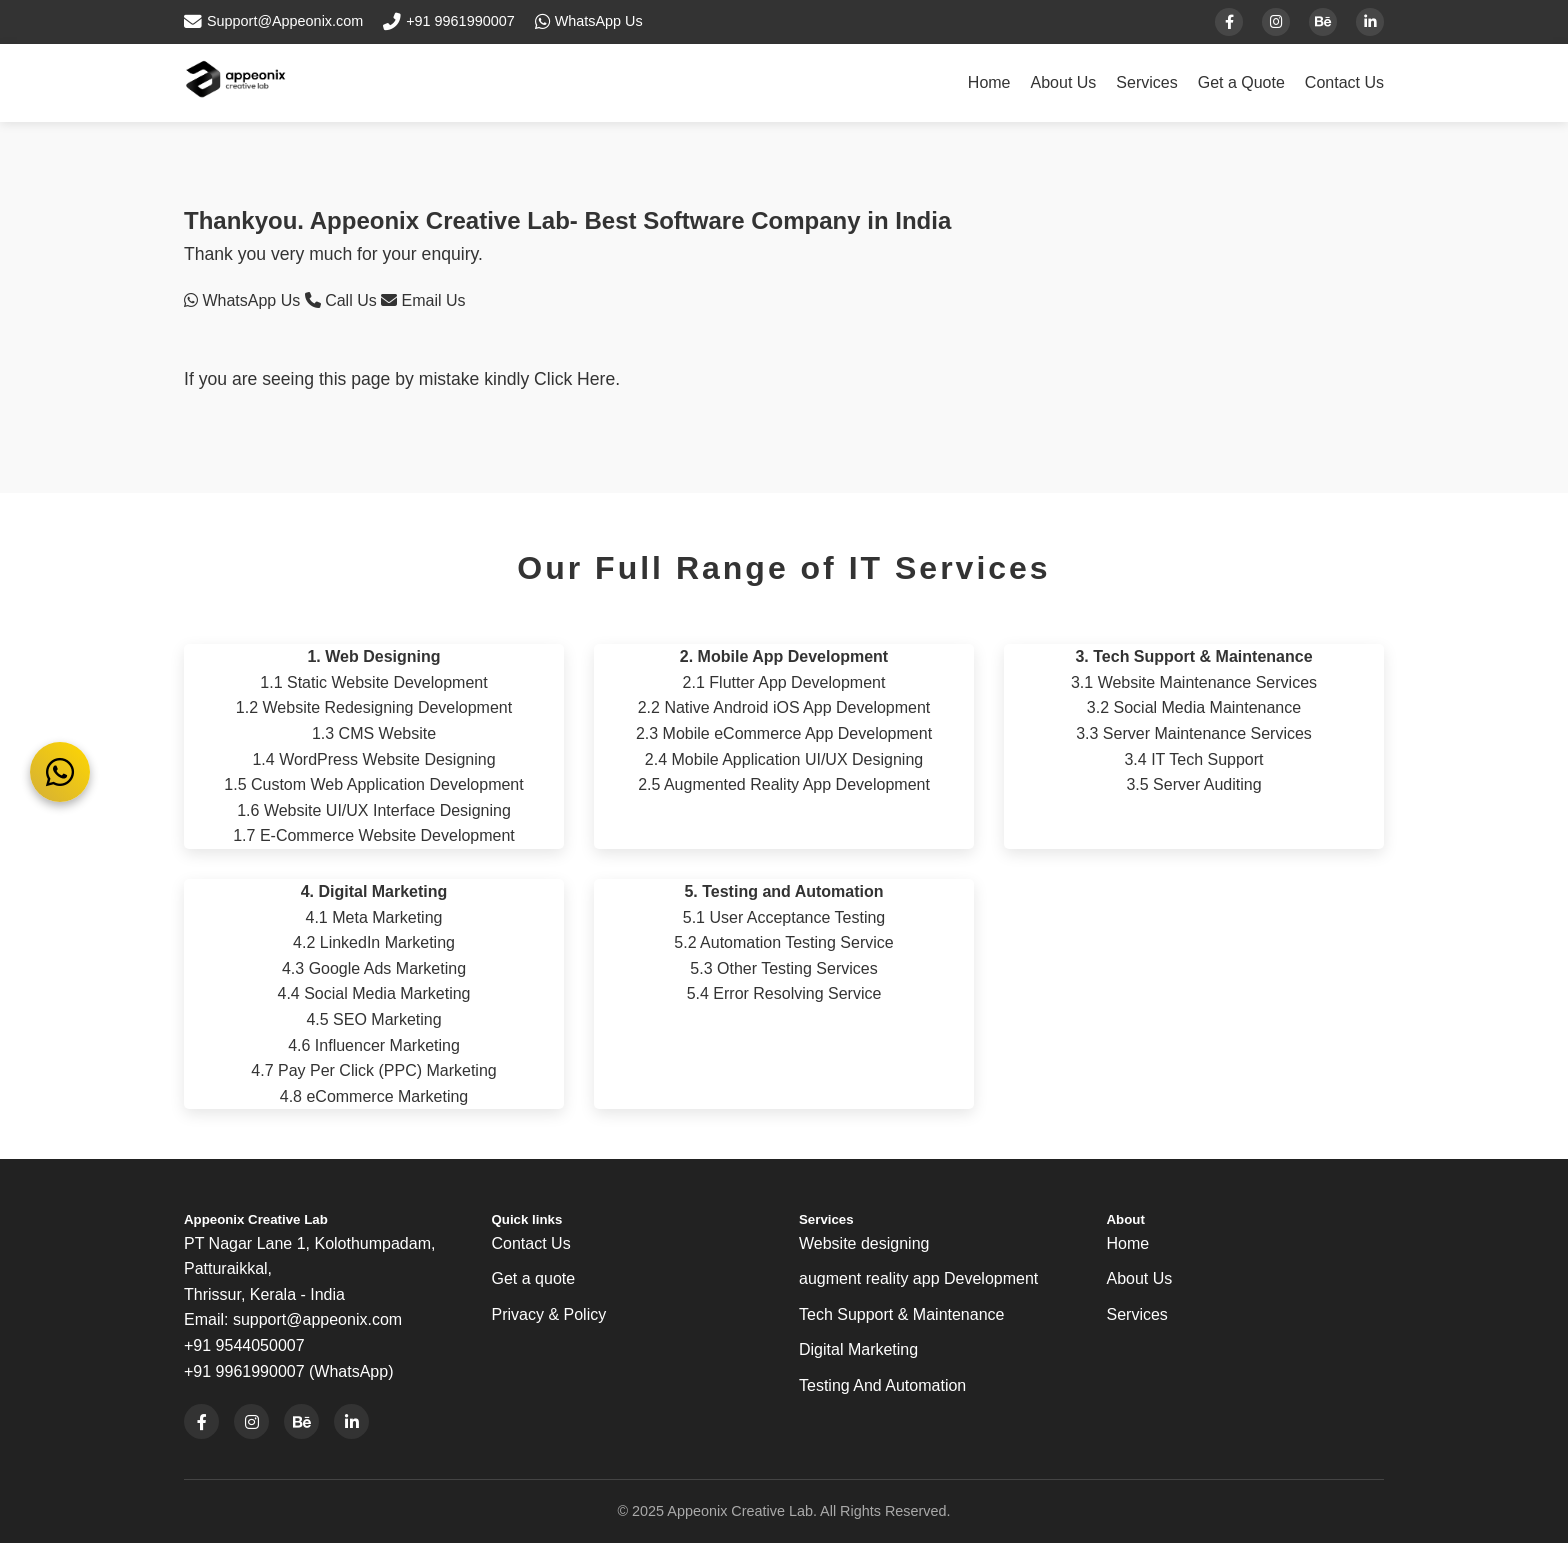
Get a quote (534, 1278)
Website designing (864, 1243)
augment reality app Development (918, 1278)
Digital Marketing (858, 1349)
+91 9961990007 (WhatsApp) (288, 1371)
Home (989, 82)
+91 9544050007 (244, 1345)
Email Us (423, 300)
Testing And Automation (882, 1385)
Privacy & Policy (549, 1314)
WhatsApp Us (244, 300)
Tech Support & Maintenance (901, 1314)
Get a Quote (1241, 82)
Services (1146, 82)
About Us (1064, 82)
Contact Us (1344, 82)
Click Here (574, 379)
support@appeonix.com (317, 1319)
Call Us (343, 300)
